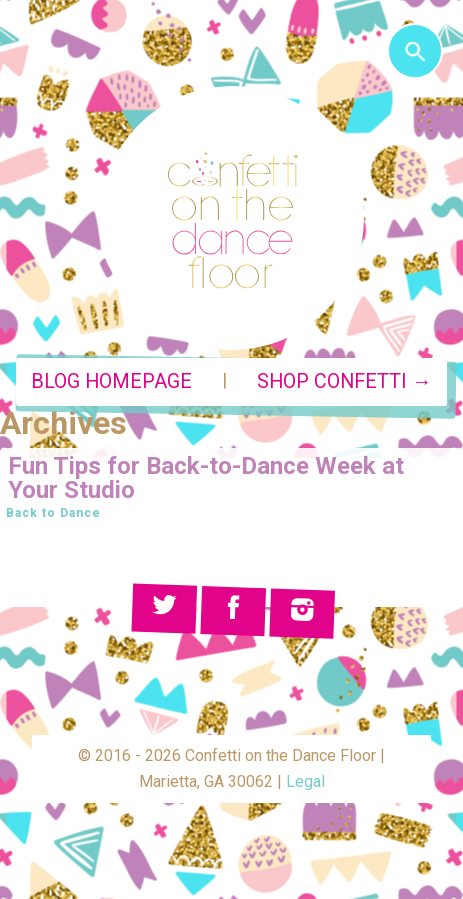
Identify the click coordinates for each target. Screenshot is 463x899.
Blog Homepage (111, 381)
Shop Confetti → (344, 381)
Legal (305, 781)
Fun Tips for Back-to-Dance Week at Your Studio (206, 478)
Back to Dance (53, 513)
